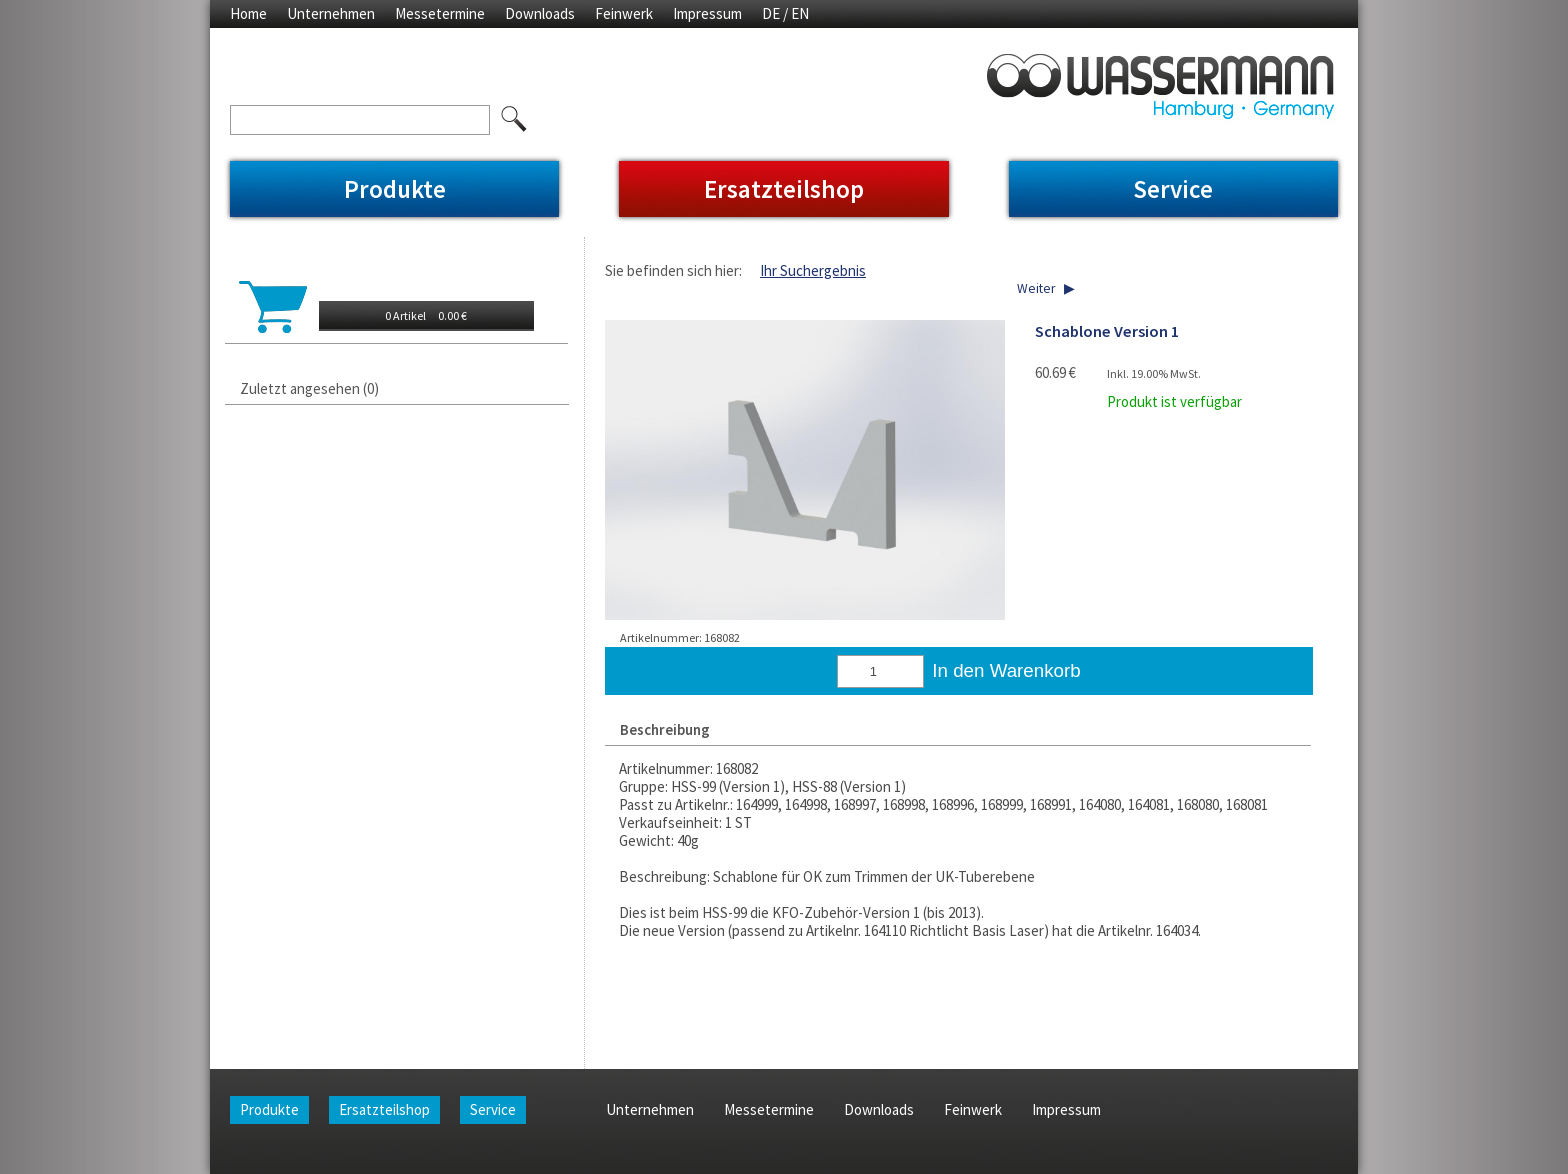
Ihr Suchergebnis (813, 270)
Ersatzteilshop (784, 189)
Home (248, 13)
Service (1173, 189)
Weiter (1036, 288)
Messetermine (440, 13)
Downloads (540, 13)
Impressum (707, 13)
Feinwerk (624, 13)
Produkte (395, 189)
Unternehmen (331, 13)
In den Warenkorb (1006, 670)
